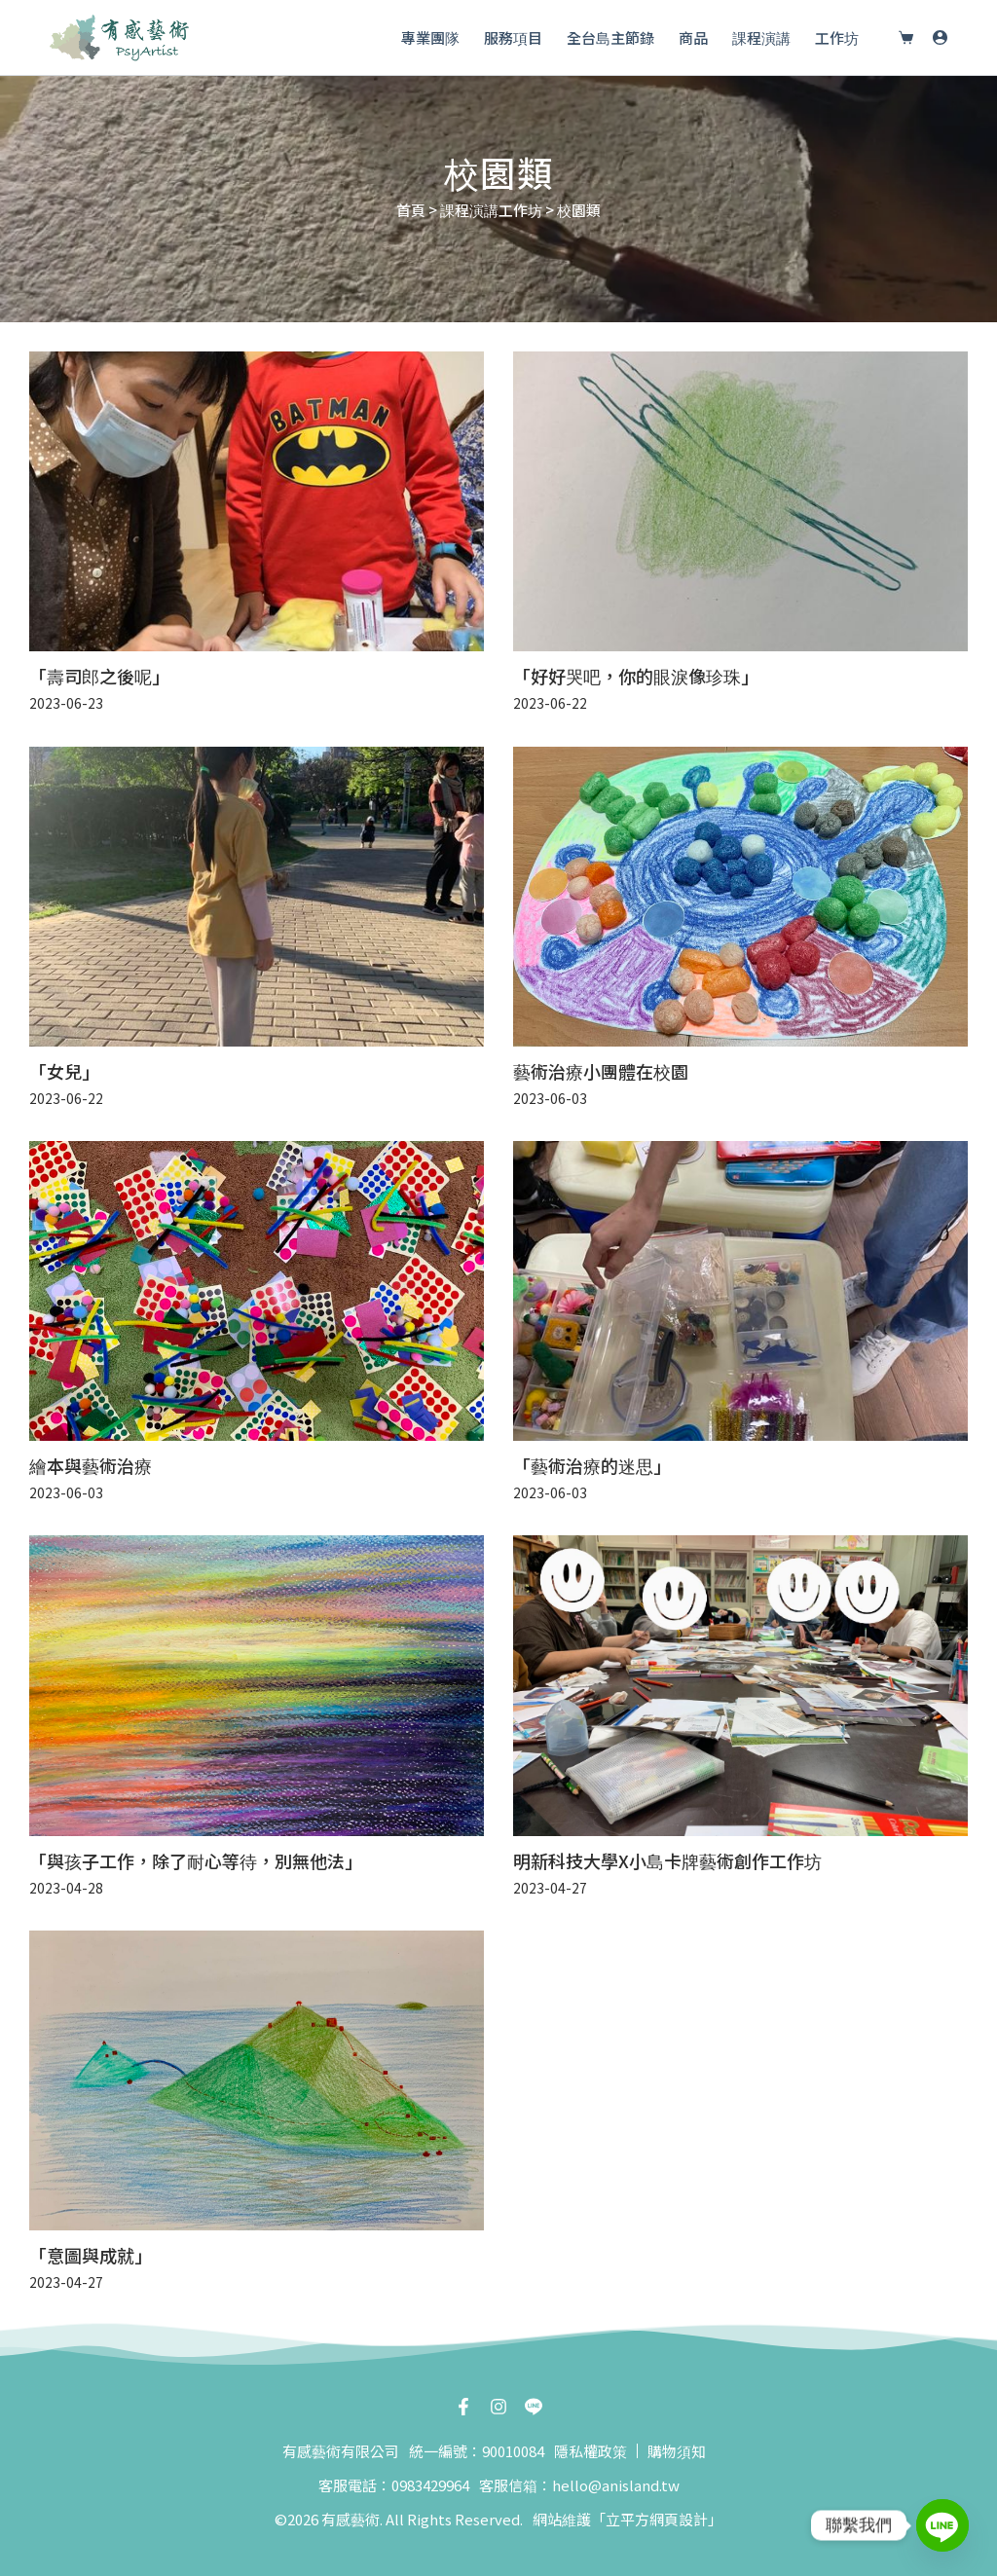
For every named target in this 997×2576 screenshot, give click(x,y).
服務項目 (513, 37)
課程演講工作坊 (491, 210)
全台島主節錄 (610, 37)
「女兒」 (64, 1071)
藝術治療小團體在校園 (600, 1071)
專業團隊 (430, 37)
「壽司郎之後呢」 (99, 675)
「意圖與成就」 (90, 2254)
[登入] (940, 37)
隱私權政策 (590, 2451)
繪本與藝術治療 (90, 1465)
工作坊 (837, 37)
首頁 (410, 210)
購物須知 (676, 2451)
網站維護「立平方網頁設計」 (627, 2519)
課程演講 (761, 37)
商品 (693, 37)
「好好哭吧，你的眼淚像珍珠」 (635, 675)
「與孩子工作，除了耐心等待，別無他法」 (195, 1860)
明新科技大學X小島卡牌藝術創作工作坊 (667, 1860)
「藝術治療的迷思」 (592, 1465)
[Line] (942, 2525)
